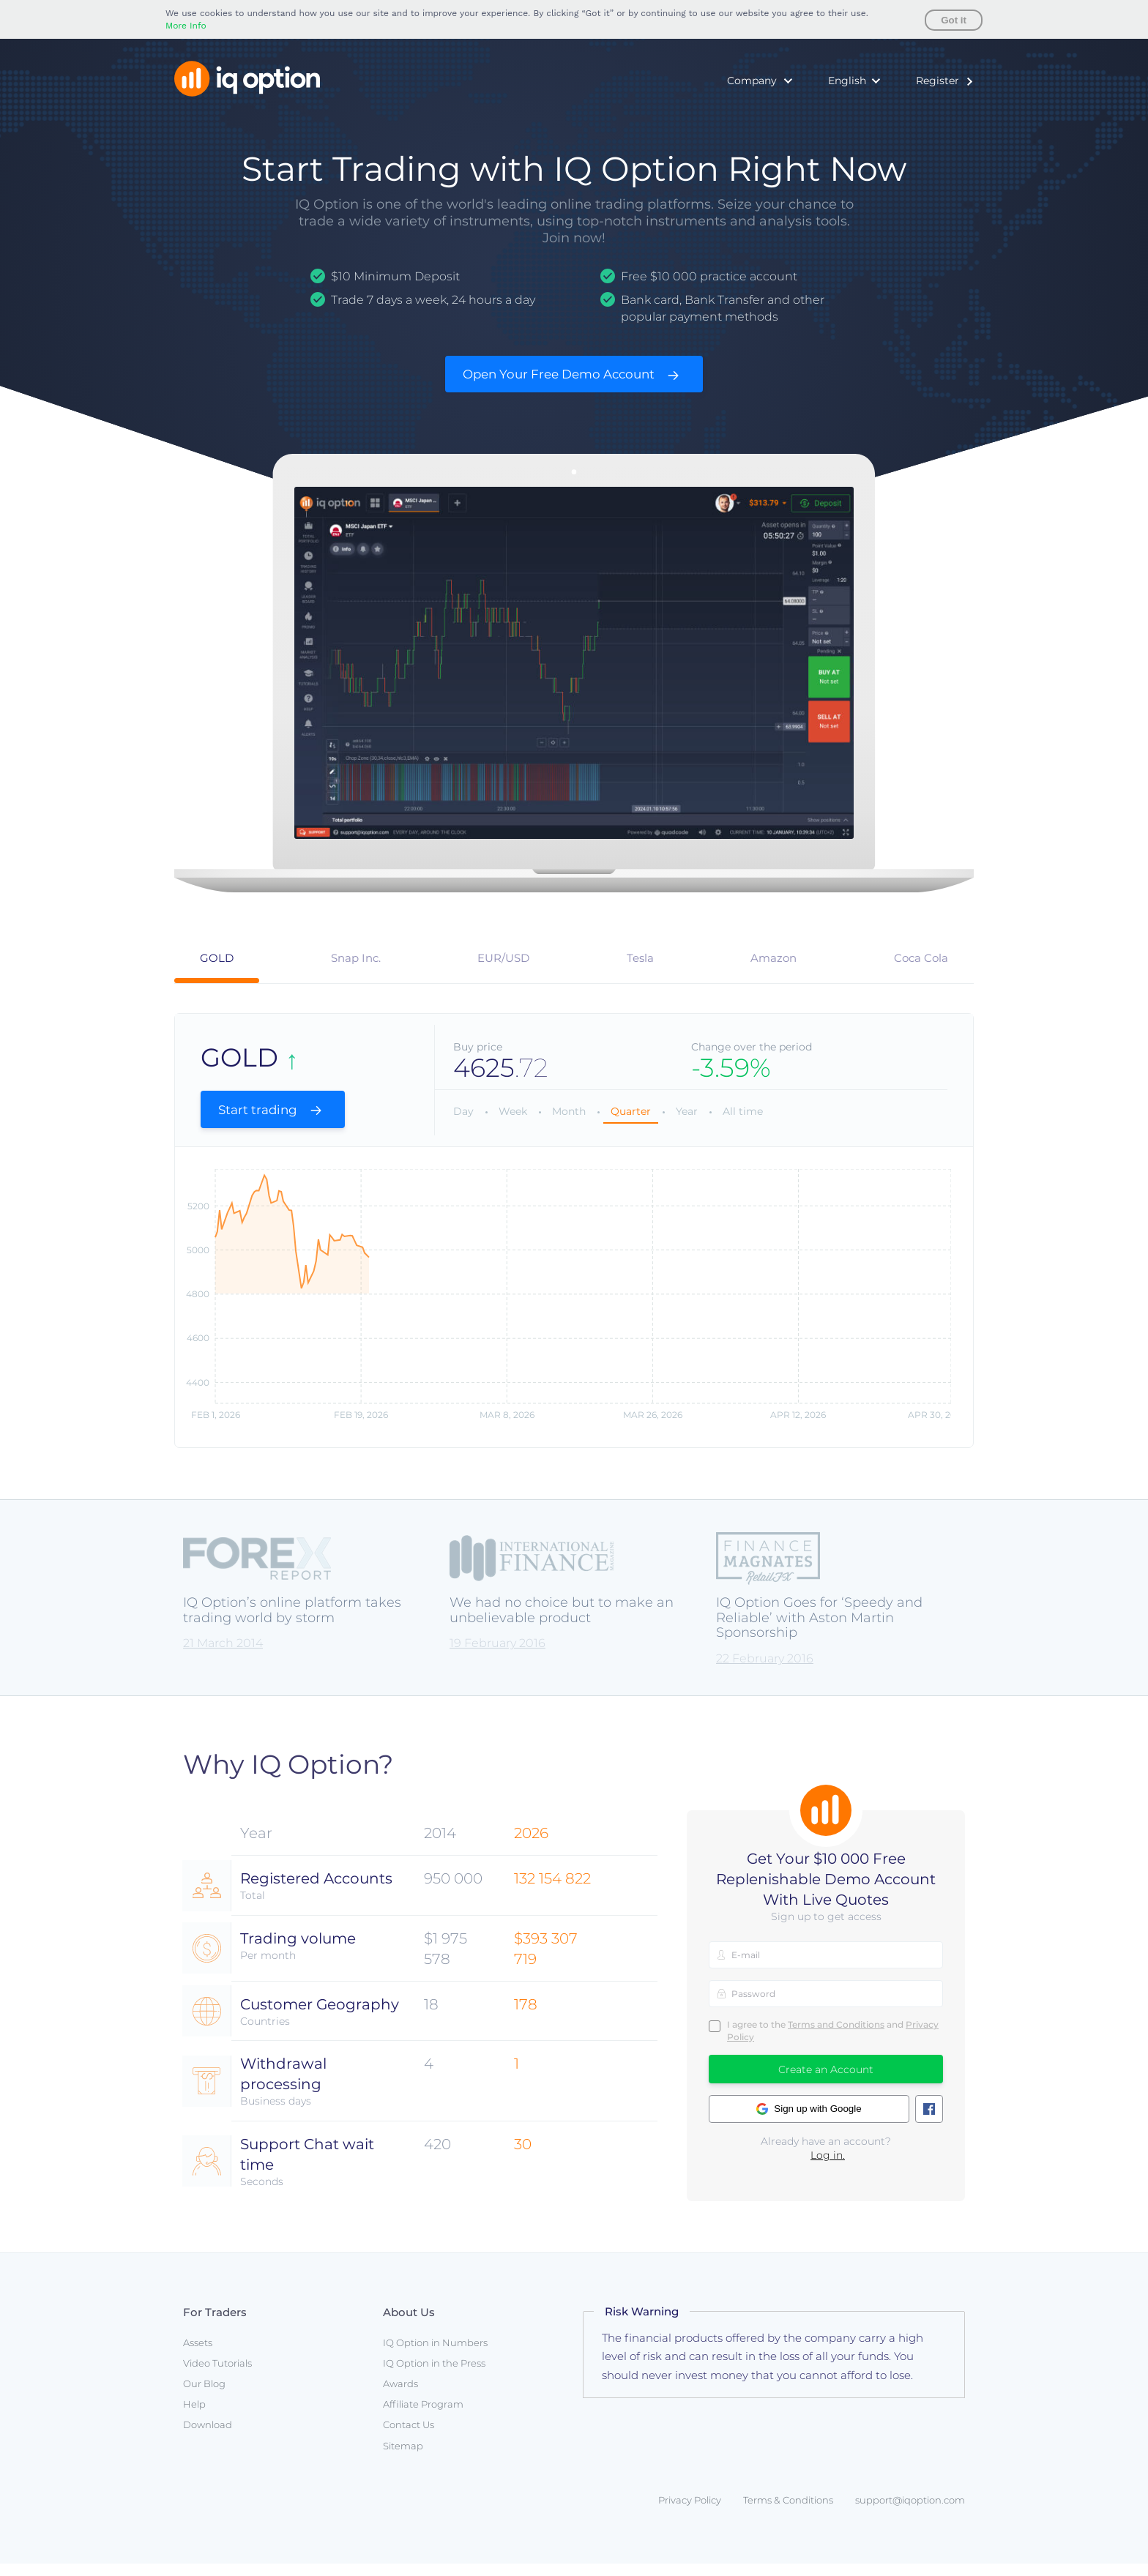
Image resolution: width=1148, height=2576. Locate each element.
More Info (185, 25)
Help (194, 2417)
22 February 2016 (764, 1672)
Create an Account (825, 2082)
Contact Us (408, 2438)
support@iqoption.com (910, 2512)
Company (752, 80)
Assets (197, 2355)
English (847, 80)
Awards (400, 2396)
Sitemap (403, 2458)
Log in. (827, 2168)
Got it (953, 20)
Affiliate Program (423, 2417)
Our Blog (204, 2396)
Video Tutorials (217, 2375)
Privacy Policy (689, 2512)
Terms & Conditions (788, 2512)
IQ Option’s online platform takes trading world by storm (292, 1623)
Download (207, 2438)
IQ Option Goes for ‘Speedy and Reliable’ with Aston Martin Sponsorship (819, 1631)
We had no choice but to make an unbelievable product (562, 1623)
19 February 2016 (497, 1656)
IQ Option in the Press (434, 2375)
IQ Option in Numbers (435, 2355)
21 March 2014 (223, 1656)
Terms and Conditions (836, 2036)
